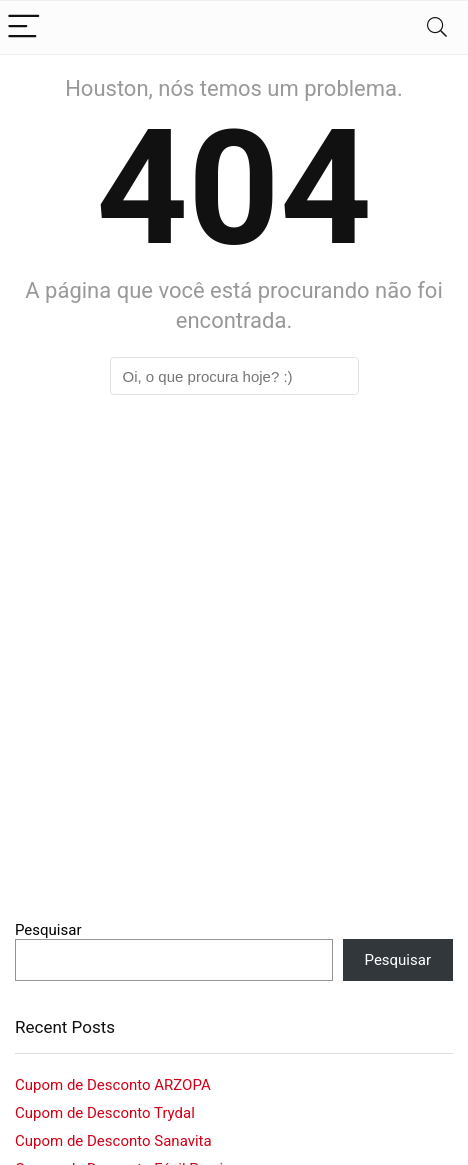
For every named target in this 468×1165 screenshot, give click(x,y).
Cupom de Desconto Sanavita (113, 1141)
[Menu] (24, 27)
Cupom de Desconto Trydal (105, 1113)
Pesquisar (48, 930)
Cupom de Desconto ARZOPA (113, 1085)
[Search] (437, 27)
